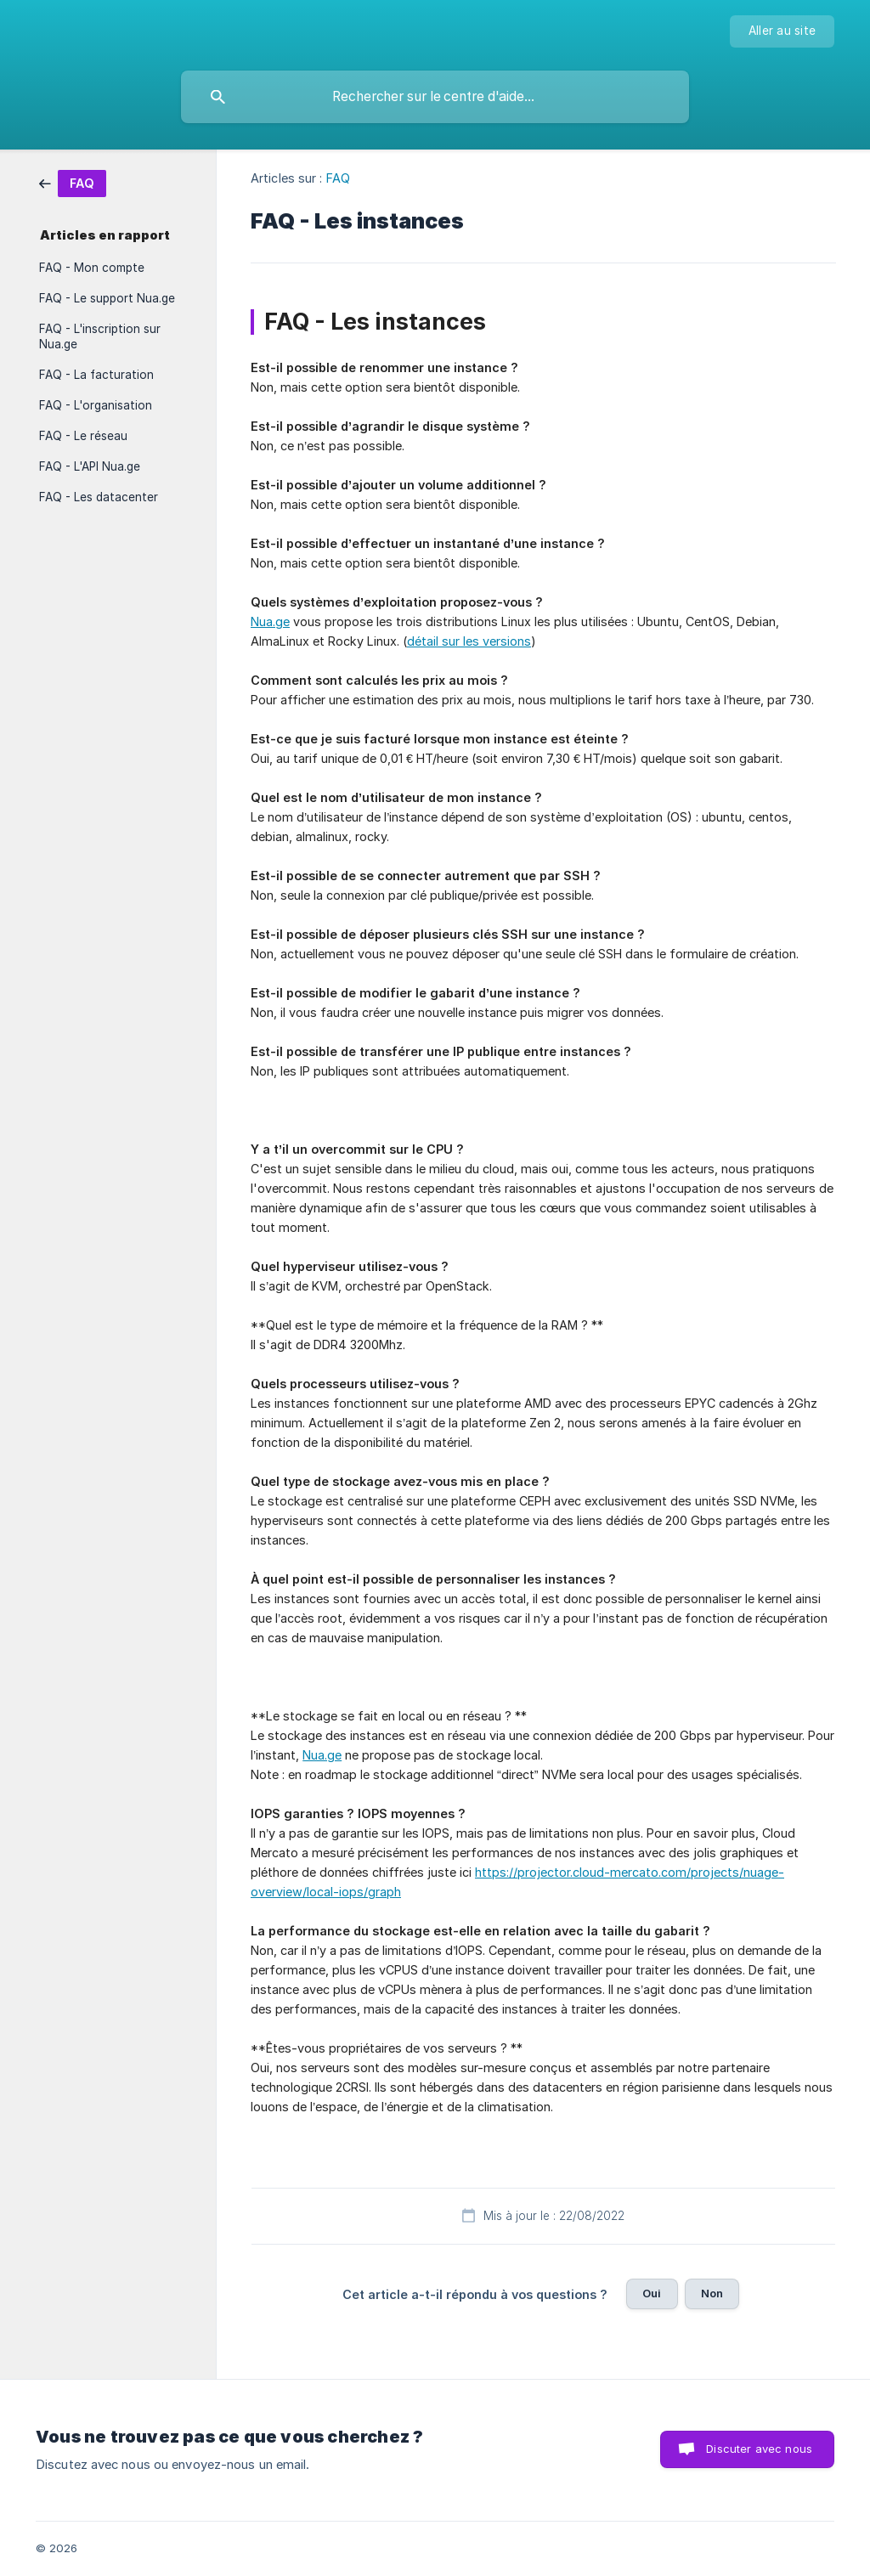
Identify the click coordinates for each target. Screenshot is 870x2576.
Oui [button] (651, 2293)
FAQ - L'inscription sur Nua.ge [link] (100, 336)
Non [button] (712, 2293)
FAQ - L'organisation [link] (95, 405)
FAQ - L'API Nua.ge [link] (89, 466)
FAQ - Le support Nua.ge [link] (107, 298)
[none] (782, 31)
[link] (72, 182)
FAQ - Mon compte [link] (91, 267)
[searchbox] (435, 97)
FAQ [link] (338, 178)
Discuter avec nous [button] (759, 2448)
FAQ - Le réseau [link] (83, 436)
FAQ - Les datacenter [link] (98, 497)
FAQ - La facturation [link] (96, 374)
